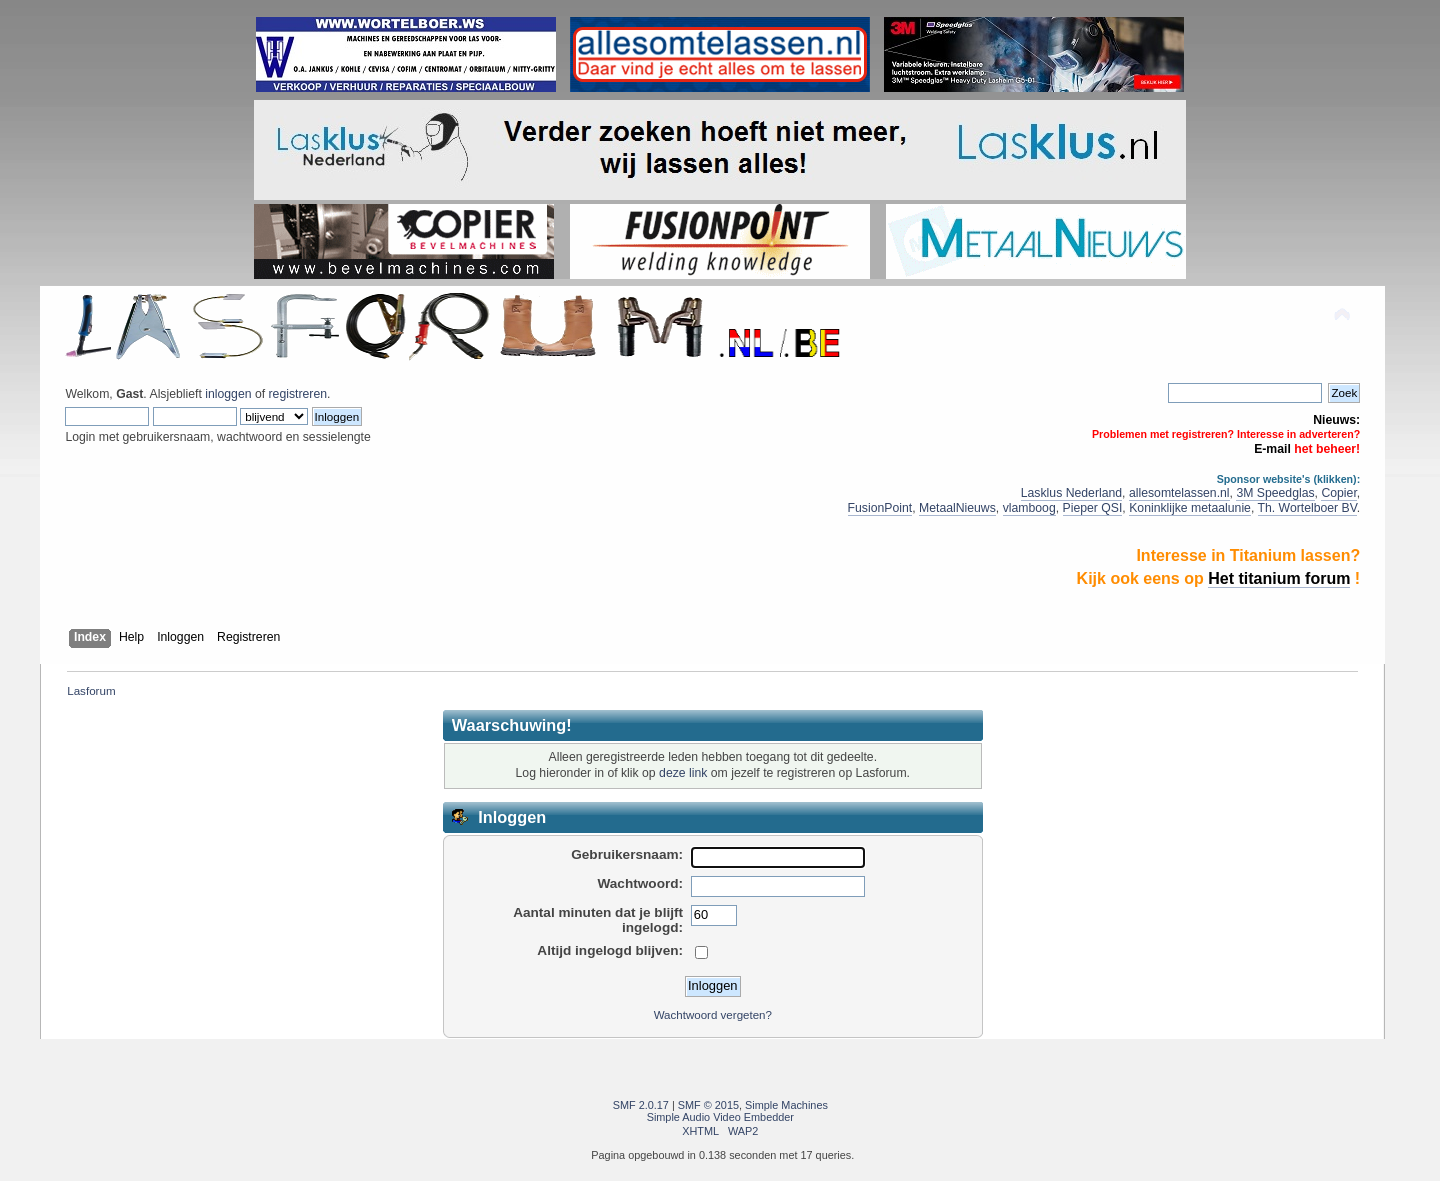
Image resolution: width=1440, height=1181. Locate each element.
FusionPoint (880, 508)
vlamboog (1029, 508)
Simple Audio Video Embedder (720, 1117)
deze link (683, 773)
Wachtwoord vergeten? (713, 1015)
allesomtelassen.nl (1179, 493)
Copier (1338, 493)
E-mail (1272, 449)
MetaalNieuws (957, 508)
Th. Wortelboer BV (1307, 508)
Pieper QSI (1093, 508)
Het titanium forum (1279, 578)
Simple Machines (786, 1105)
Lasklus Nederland (1071, 493)
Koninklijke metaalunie (1190, 508)
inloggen (228, 394)
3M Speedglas (1275, 493)
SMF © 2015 (708, 1105)
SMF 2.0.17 (641, 1105)
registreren (298, 394)
